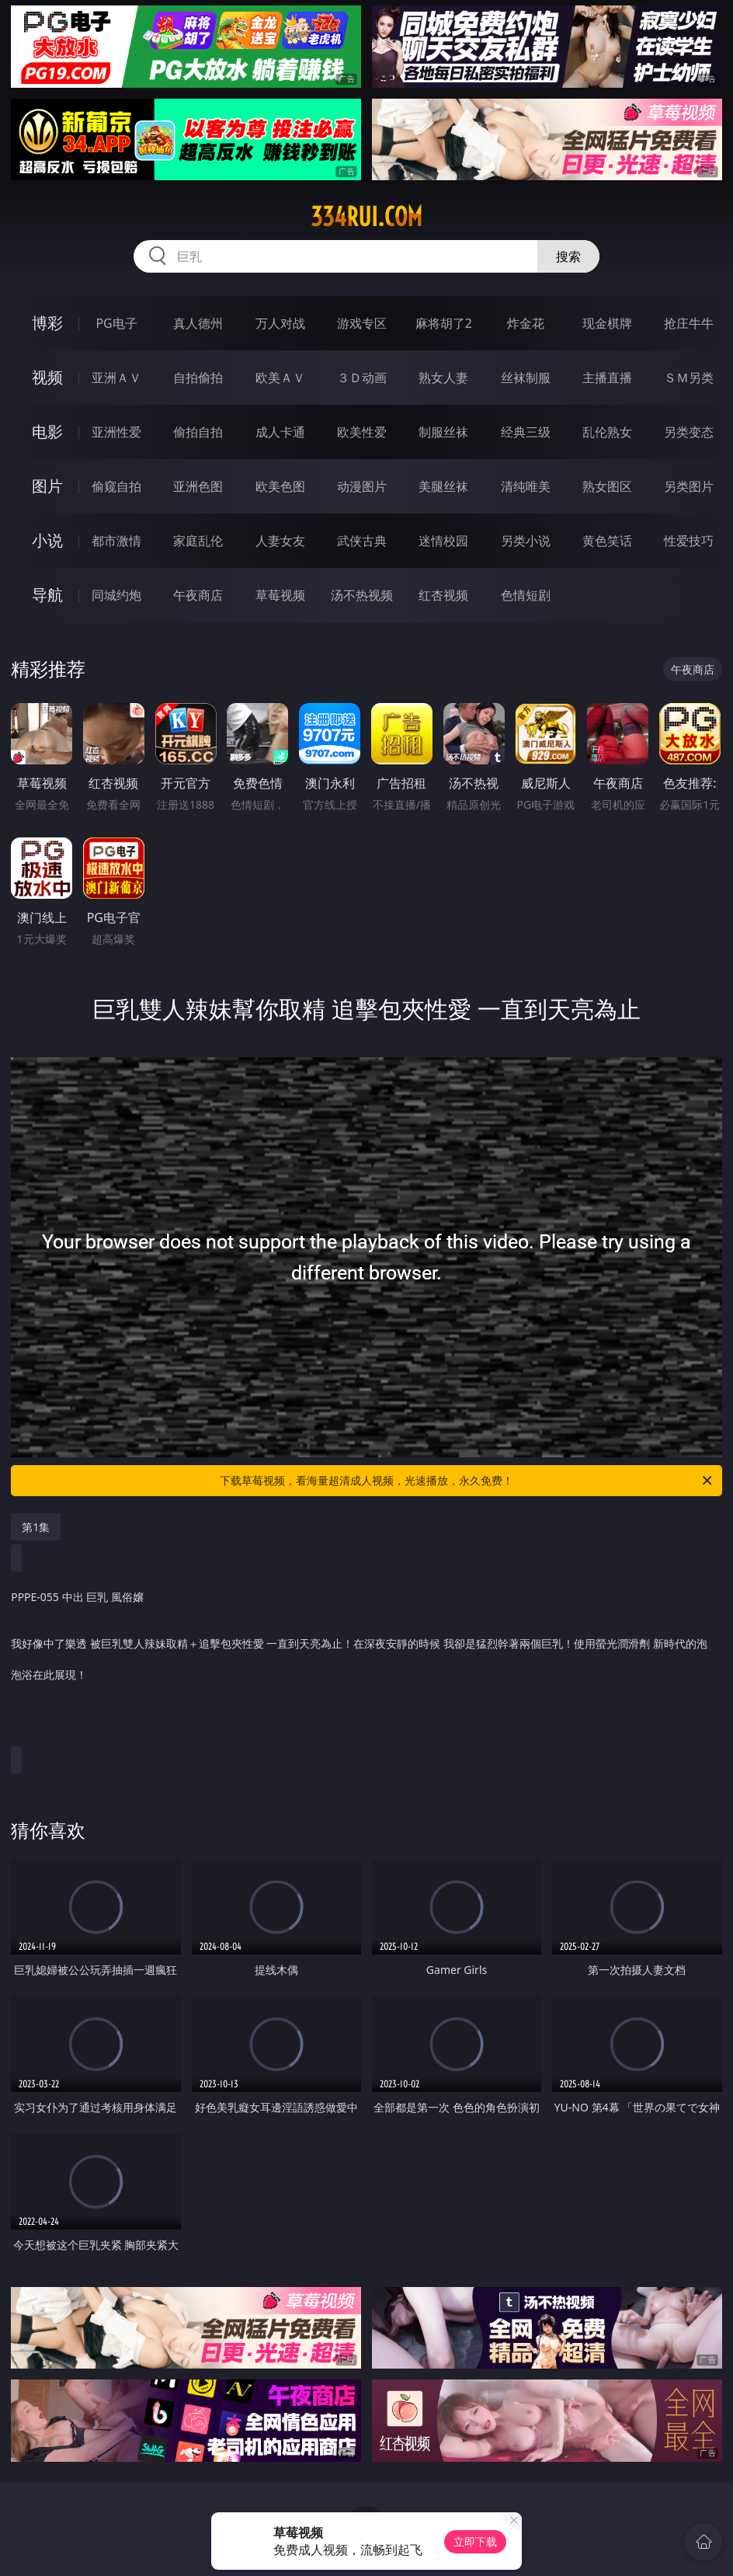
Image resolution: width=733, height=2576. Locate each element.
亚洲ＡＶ (116, 377)
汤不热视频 (362, 595)
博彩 (47, 322)
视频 (47, 377)
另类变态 (689, 431)
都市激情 (116, 540)
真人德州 (198, 323)
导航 (47, 594)
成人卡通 (280, 431)
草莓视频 (280, 595)
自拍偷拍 (198, 377)
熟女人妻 (443, 377)
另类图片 (689, 486)
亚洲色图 (198, 486)
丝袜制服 (526, 377)
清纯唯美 (526, 486)
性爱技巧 (689, 540)
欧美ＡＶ (280, 377)
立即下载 (475, 2541)
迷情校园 (443, 540)
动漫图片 (362, 486)
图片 (47, 485)
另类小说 (526, 540)
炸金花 (525, 323)
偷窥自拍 (116, 486)
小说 (47, 540)
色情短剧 (526, 595)
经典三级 (526, 431)
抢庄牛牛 (689, 323)
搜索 (568, 256)
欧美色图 (280, 486)
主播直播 (607, 377)
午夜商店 (198, 595)
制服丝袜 (443, 431)
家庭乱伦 (198, 540)
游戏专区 (362, 323)
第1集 (36, 1526)
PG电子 (116, 323)
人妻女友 (280, 540)
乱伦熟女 (607, 431)
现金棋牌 (607, 323)
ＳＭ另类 (689, 377)
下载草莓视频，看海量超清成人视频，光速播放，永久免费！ (467, 1480)
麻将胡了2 (443, 323)
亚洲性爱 (116, 431)
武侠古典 (362, 540)
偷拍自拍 (198, 431)
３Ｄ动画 (362, 377)
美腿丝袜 (443, 486)
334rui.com (366, 216)
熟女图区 (607, 486)
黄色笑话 (607, 540)
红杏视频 (443, 595)
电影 (47, 431)
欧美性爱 (362, 431)
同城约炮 (116, 595)
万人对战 (280, 323)
